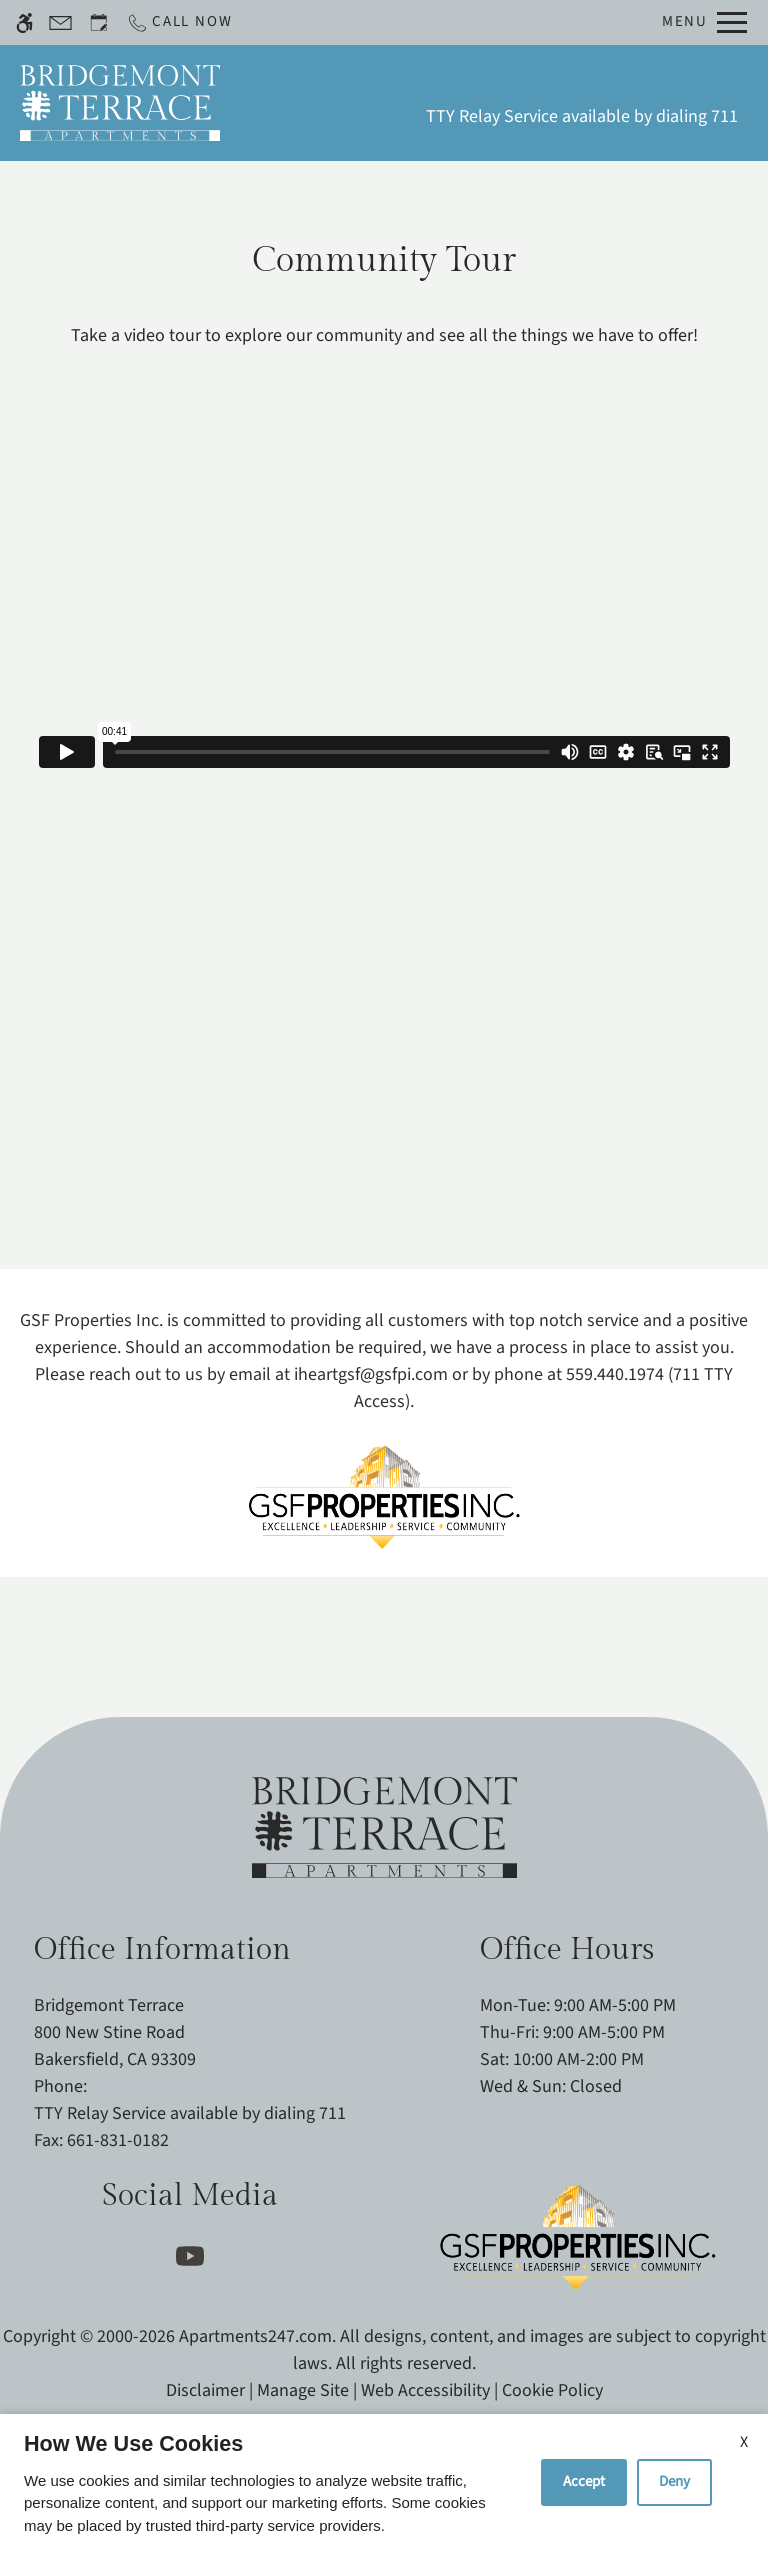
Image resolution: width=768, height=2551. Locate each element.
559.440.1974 (615, 1374)
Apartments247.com (255, 2336)
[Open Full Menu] (704, 22)
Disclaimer (205, 2390)
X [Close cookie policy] (744, 2442)
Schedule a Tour (318, 103)
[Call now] (179, 22)
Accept (584, 2481)
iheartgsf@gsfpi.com (371, 1374)
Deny (674, 2481)
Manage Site (303, 2390)
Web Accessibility (425, 2390)
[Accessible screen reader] (24, 22)
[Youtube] (189, 2256)
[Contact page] (60, 22)
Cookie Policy (552, 2390)
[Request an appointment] (99, 22)
